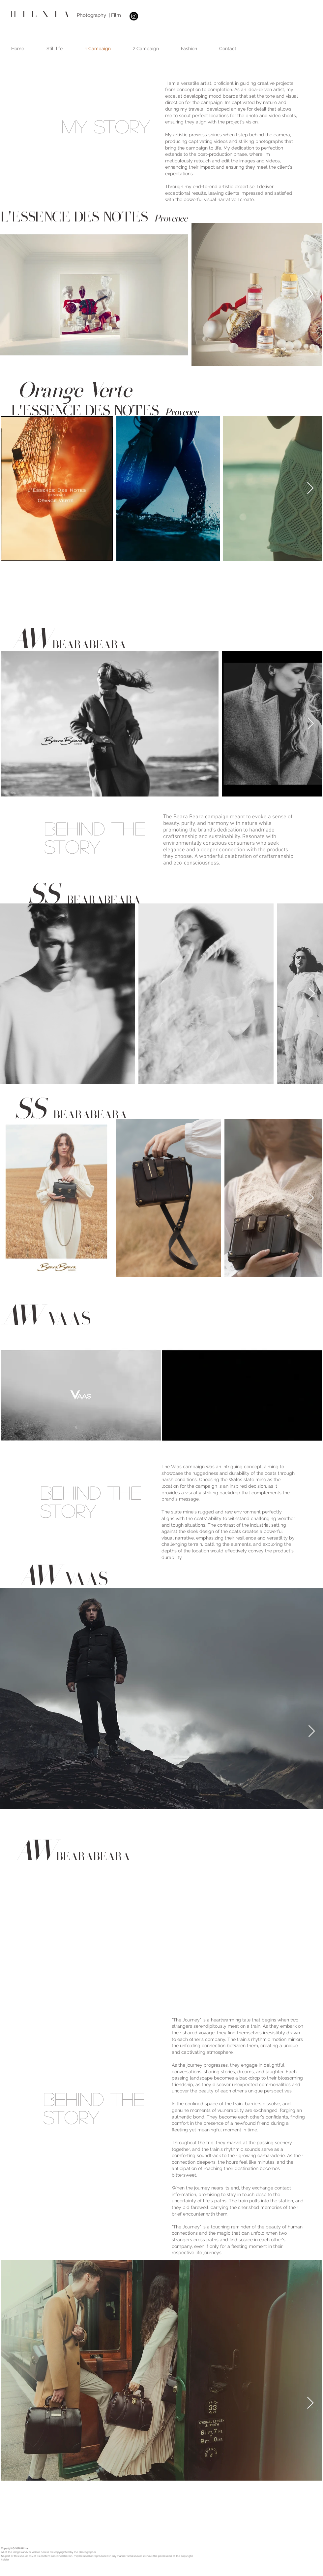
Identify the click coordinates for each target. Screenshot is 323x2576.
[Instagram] (134, 16)
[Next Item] (310, 294)
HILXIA (42, 14)
